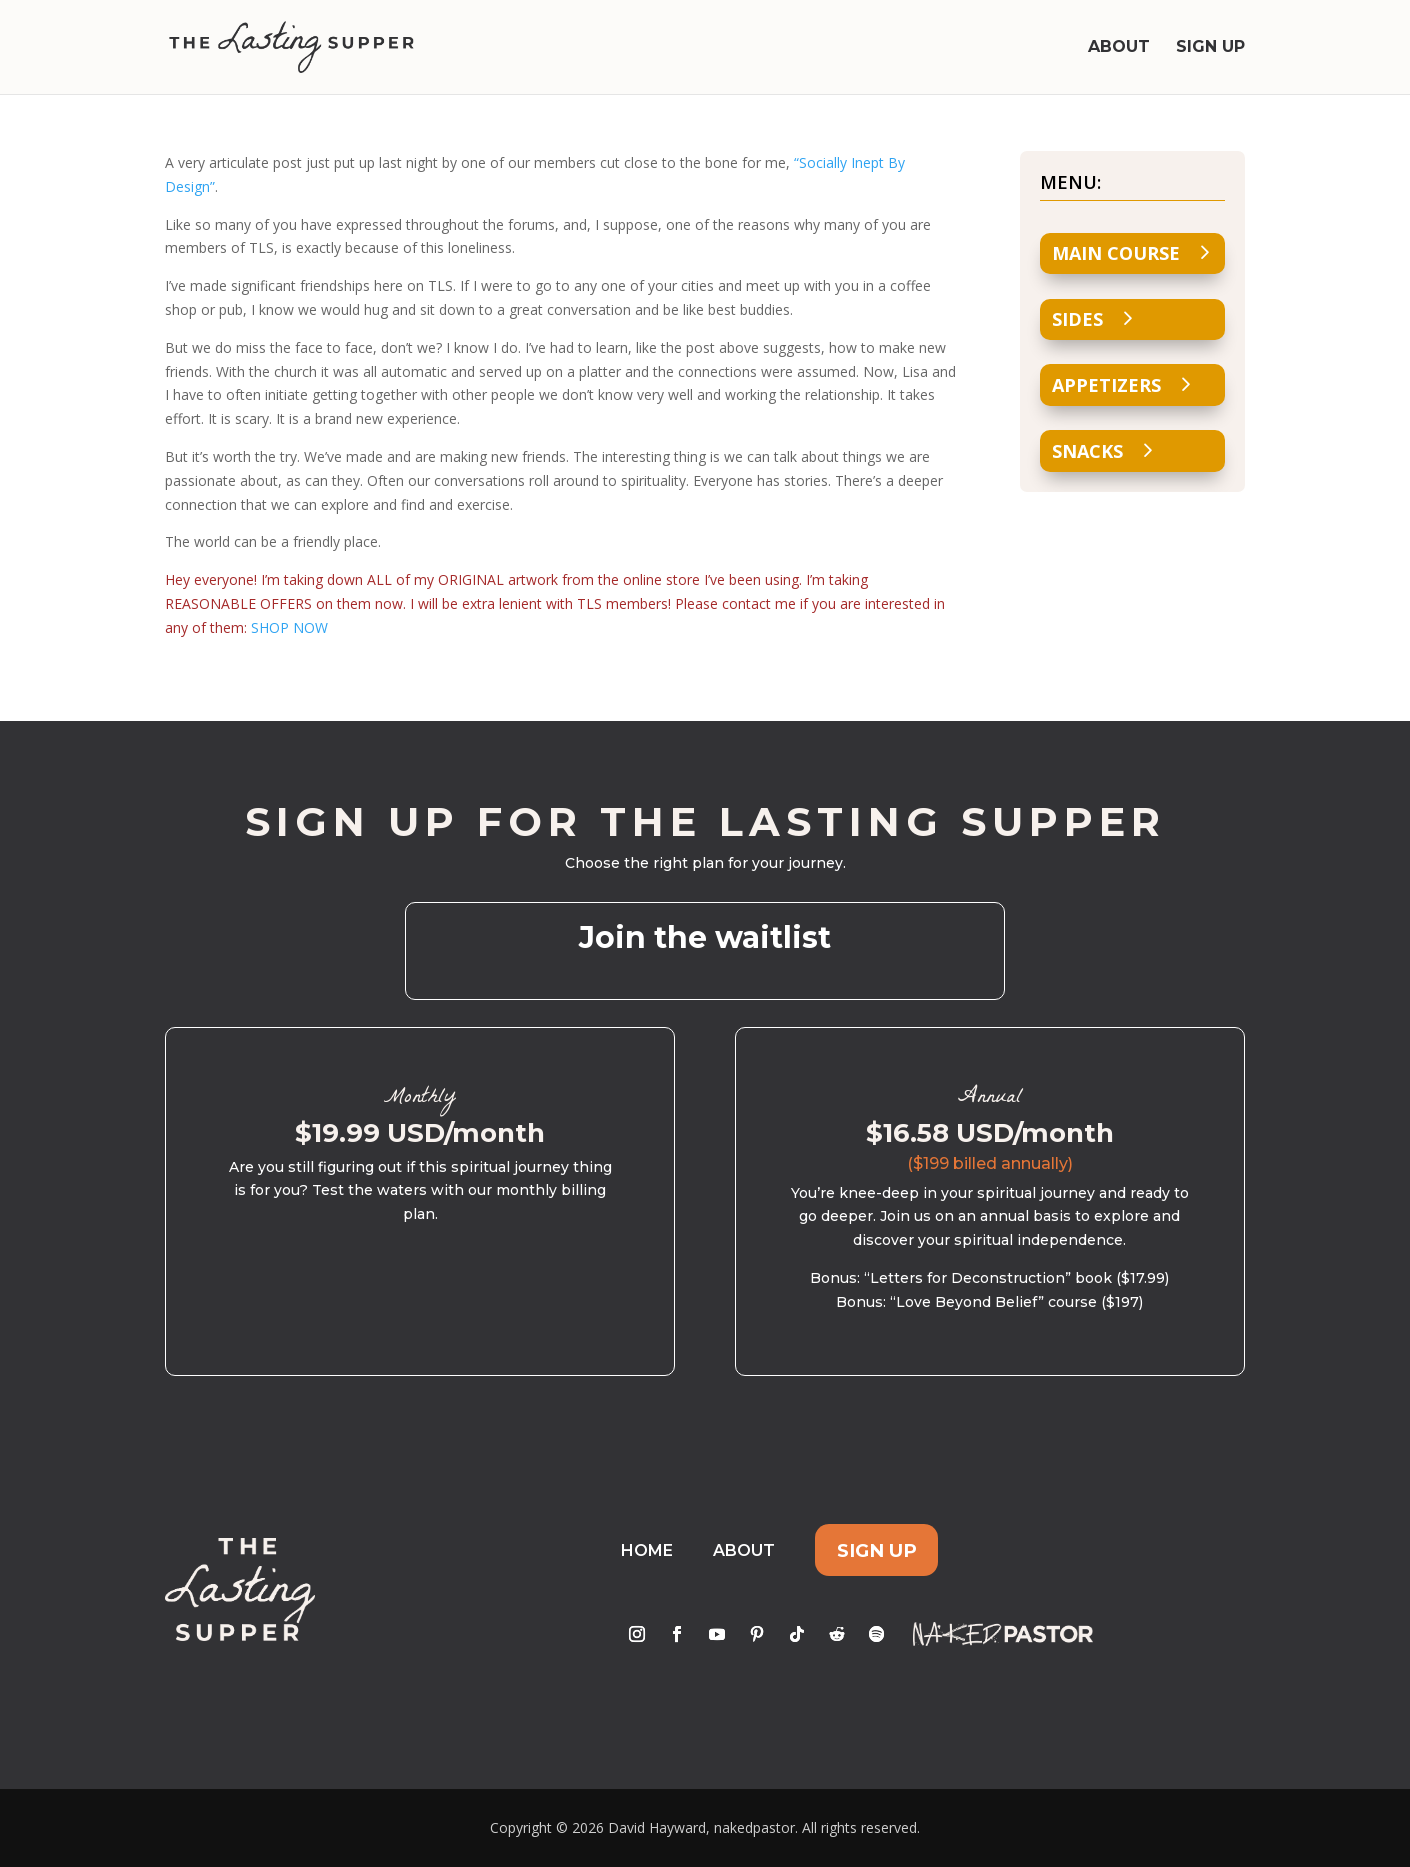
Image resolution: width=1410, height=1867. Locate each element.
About (1119, 48)
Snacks (1087, 451)
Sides (1077, 319)
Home (647, 1550)
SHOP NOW (289, 627)
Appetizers (1106, 385)
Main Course (1116, 253)
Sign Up (1210, 48)
